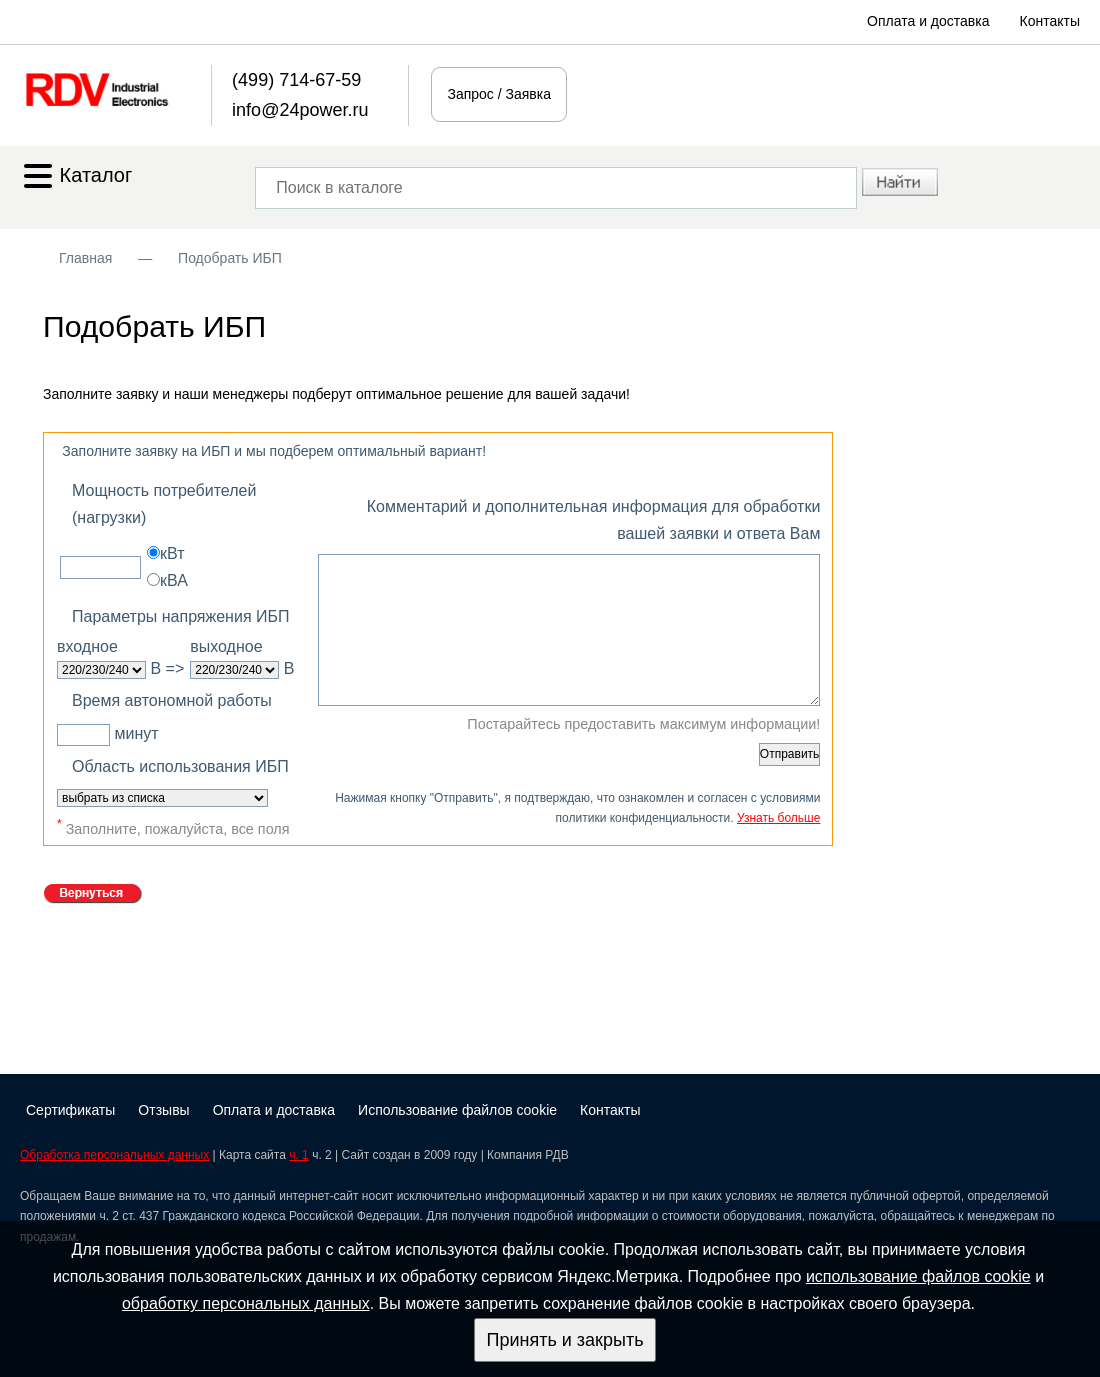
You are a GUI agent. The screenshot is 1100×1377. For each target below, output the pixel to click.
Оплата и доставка (928, 21)
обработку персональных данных (246, 1303)
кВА (167, 580)
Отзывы (163, 1110)
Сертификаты (70, 1110)
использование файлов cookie (918, 1276)
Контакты (1050, 21)
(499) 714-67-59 (296, 80)
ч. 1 (299, 1155)
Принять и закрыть (564, 1340)
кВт (165, 553)
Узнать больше (778, 818)
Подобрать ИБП (230, 258)
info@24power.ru (300, 110)
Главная (85, 258)
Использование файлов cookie (457, 1110)
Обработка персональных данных (114, 1155)
